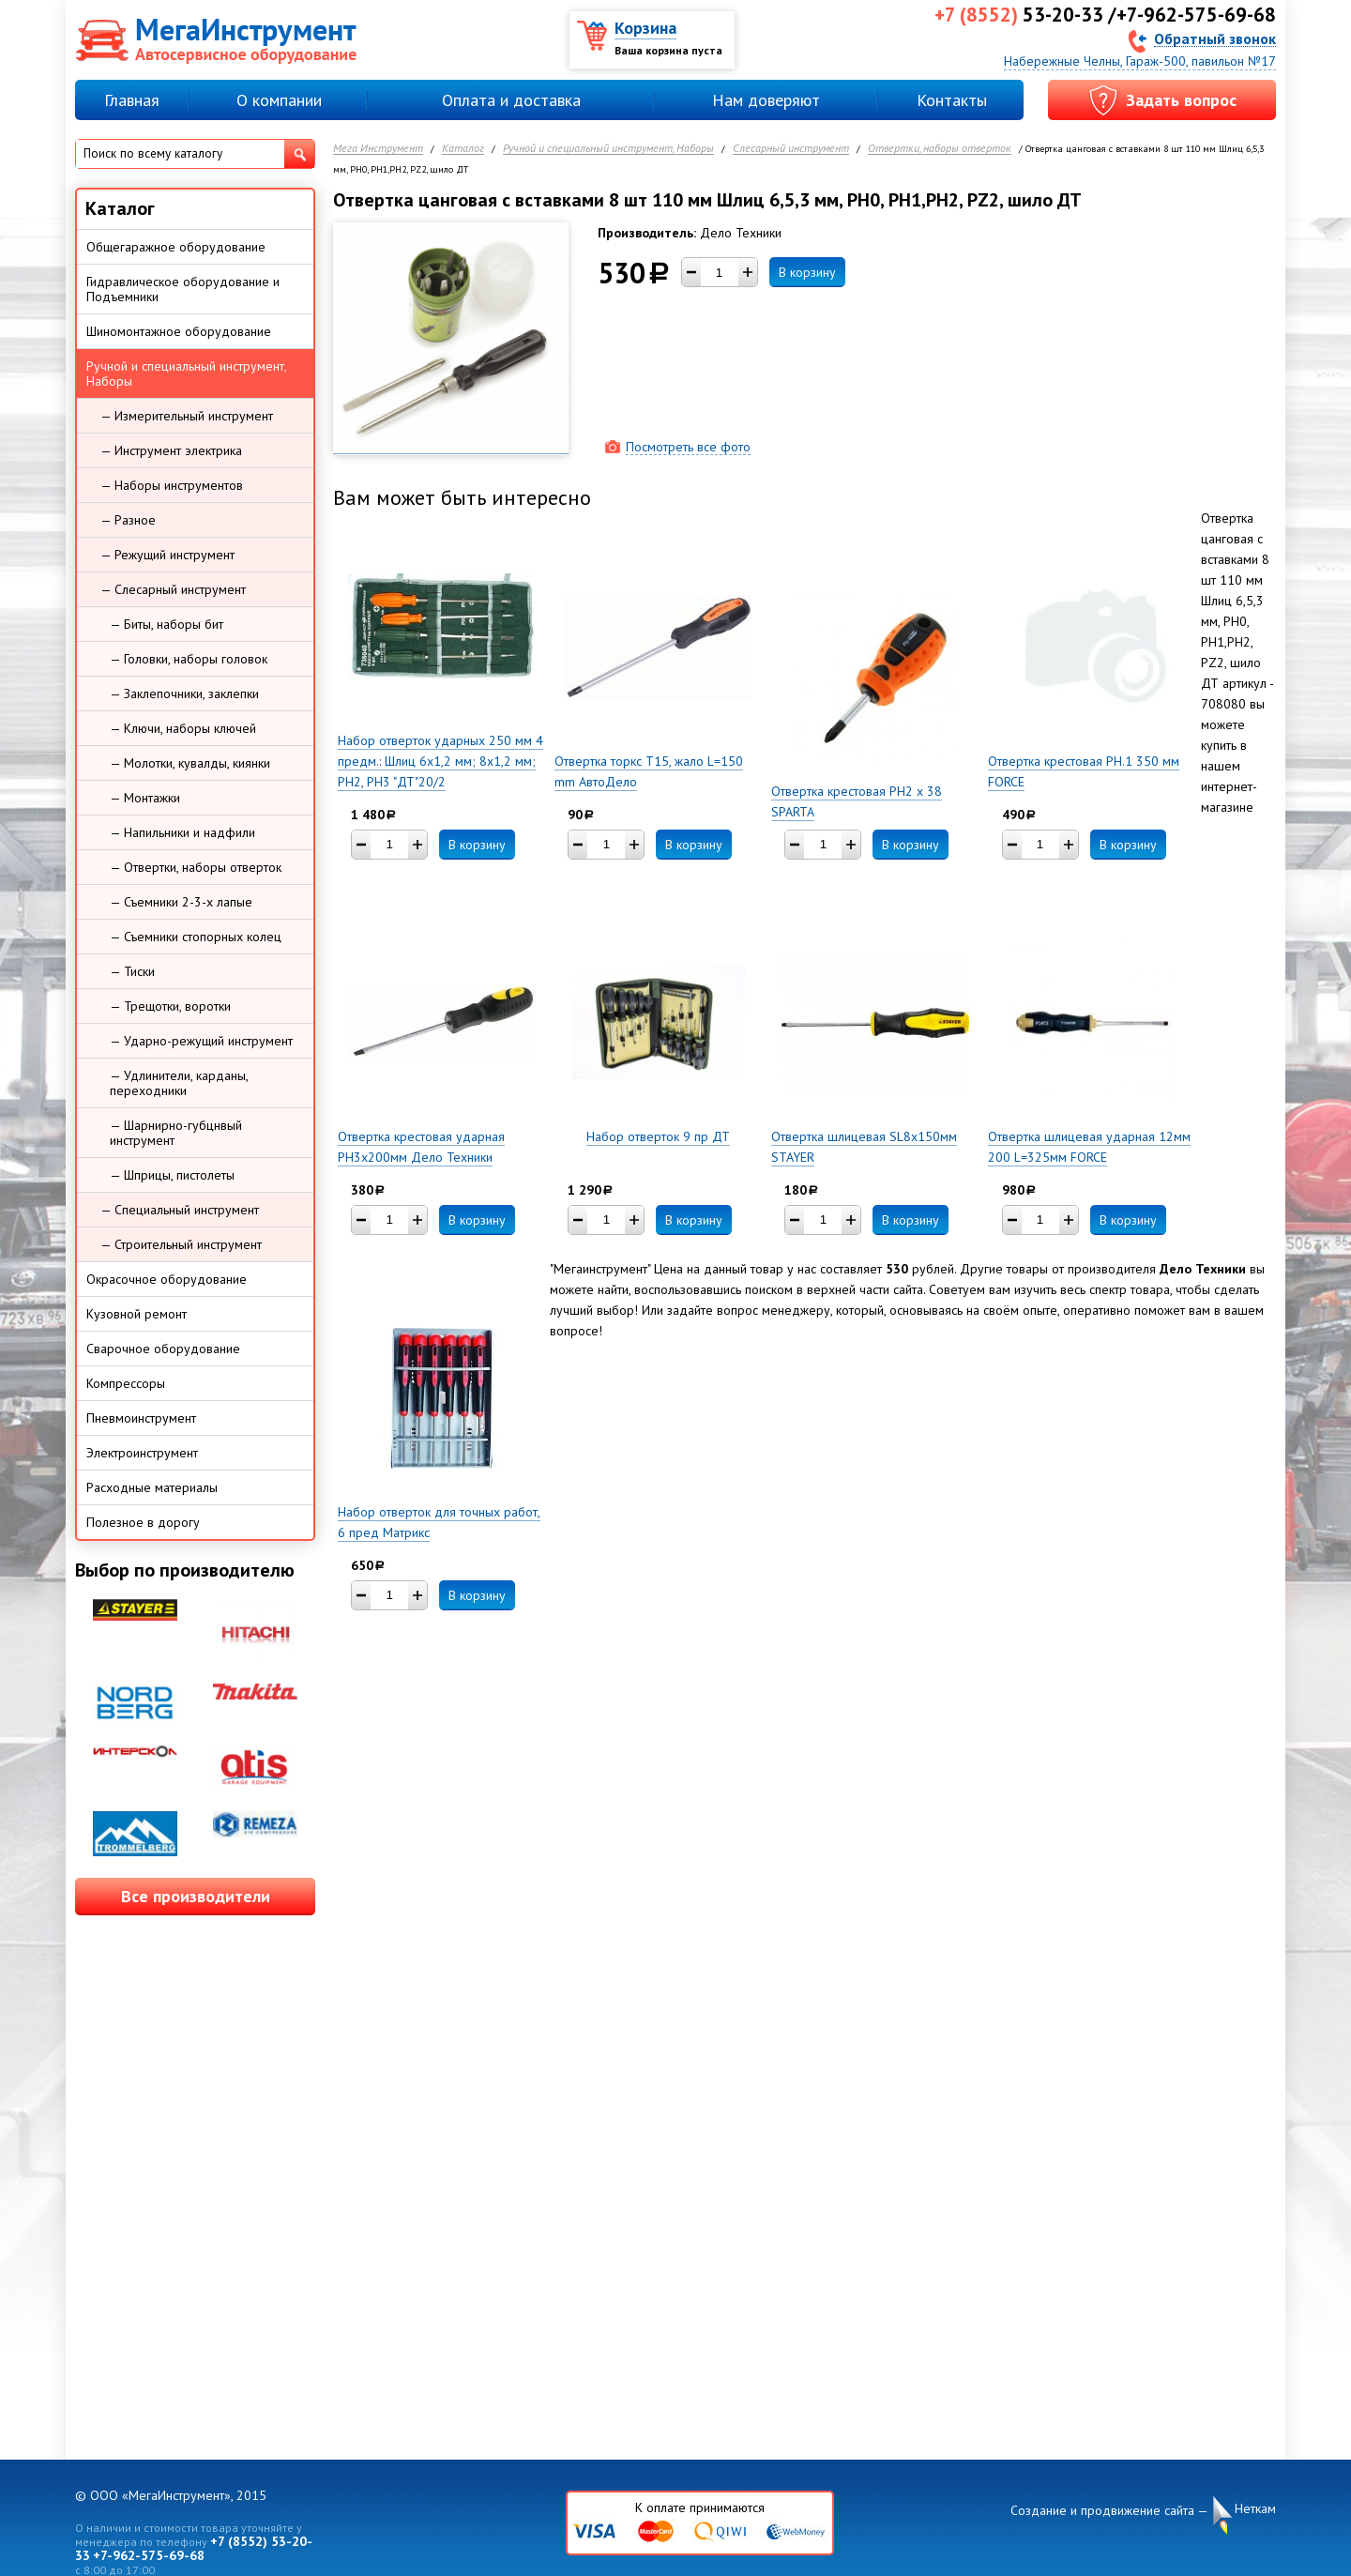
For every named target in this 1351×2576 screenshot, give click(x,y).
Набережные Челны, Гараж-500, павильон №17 (1140, 61)
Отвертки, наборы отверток (939, 149)
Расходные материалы (152, 1487)
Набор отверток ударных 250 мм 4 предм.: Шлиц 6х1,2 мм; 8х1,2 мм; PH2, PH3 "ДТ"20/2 (440, 761)
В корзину (807, 272)
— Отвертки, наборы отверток (195, 867)
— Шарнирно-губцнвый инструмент (176, 1133)
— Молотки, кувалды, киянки (190, 763)
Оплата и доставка (511, 100)
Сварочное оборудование (163, 1348)
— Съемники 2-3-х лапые (181, 901)
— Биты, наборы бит (166, 624)
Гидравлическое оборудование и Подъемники (183, 289)
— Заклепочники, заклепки (184, 693)
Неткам (1255, 2509)
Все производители (195, 1896)
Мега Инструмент (378, 149)
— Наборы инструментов (171, 485)
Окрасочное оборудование (166, 1279)
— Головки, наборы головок (188, 658)
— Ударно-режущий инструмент (201, 1040)
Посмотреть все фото (688, 447)
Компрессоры (125, 1383)
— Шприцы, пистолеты (172, 1174)
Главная (131, 100)
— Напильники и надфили (182, 832)
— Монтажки (145, 797)
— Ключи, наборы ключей (183, 728)
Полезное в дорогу (143, 1522)
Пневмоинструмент (141, 1418)
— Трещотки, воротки (170, 1006)
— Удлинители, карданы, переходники (179, 1083)
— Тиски (132, 971)
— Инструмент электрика (171, 450)
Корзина (645, 27)
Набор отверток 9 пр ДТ (658, 1136)
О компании (279, 100)
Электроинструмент (142, 1452)
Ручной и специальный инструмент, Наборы (608, 149)
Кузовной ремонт (136, 1313)
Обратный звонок (1215, 38)
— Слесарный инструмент (173, 589)
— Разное (128, 519)
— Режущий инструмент (167, 554)
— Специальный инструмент (179, 1209)
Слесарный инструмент (791, 149)
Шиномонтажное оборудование (178, 331)
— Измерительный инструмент (186, 415)
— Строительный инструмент (181, 1244)
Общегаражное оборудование (176, 246)
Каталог (463, 149)
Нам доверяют (766, 100)
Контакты (952, 100)
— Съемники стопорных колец (195, 936)
